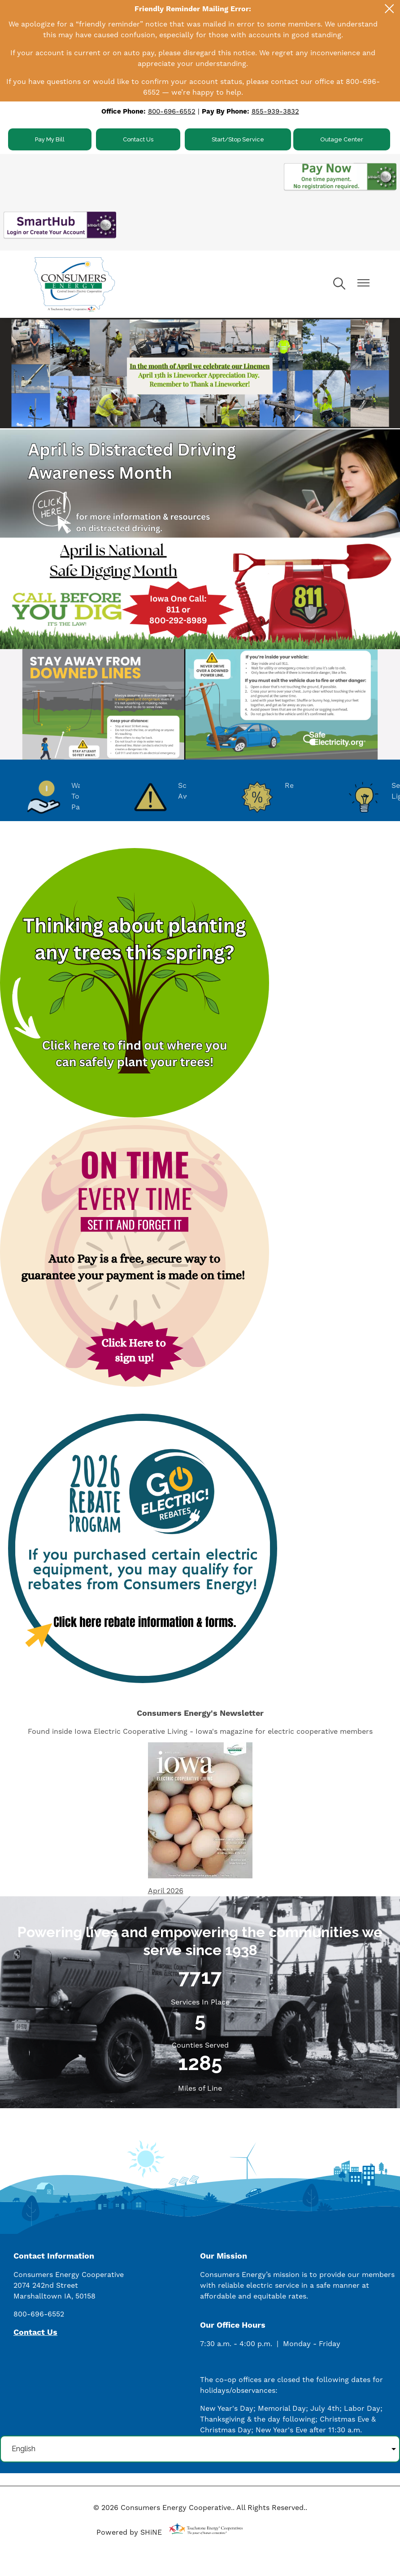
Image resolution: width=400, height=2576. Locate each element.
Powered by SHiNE (129, 2532)
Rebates (276, 797)
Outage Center (341, 139)
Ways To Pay (58, 797)
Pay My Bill (50, 139)
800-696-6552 (172, 111)
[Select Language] (200, 2448)
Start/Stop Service (238, 139)
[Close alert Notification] (389, 9)
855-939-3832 (275, 111)
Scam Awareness (175, 797)
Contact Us (138, 139)
